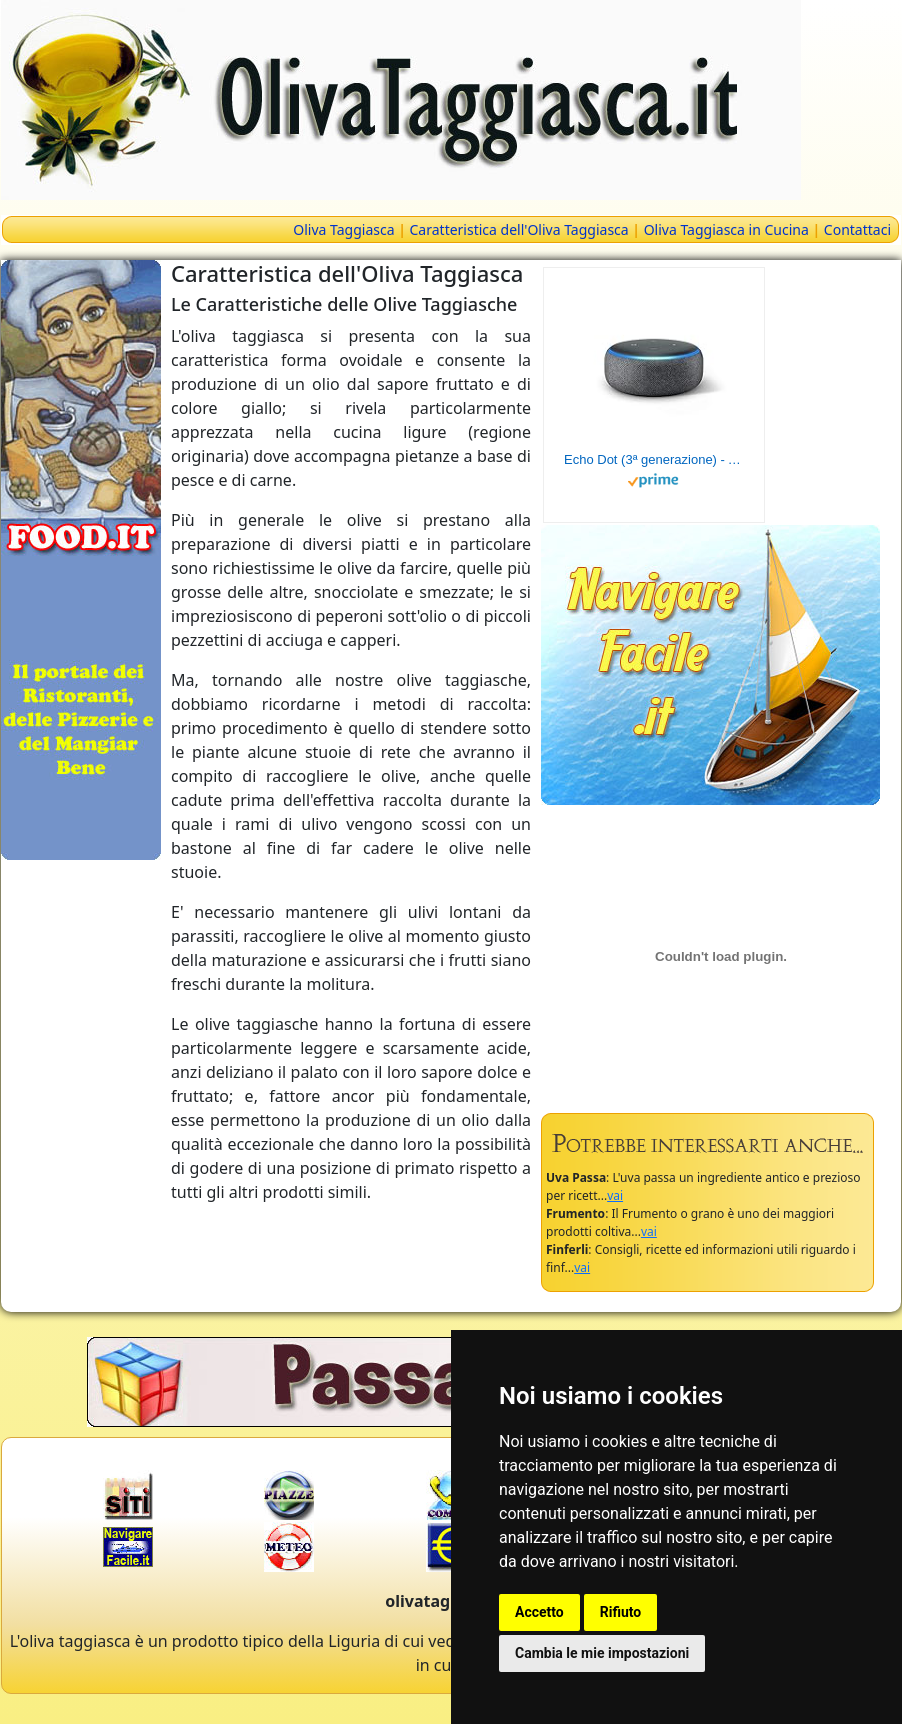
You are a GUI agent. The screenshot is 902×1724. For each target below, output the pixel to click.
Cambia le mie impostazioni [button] (602, 1653)
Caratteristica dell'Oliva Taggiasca (519, 229)
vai (615, 1195)
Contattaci (857, 229)
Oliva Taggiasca (343, 229)
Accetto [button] (539, 1612)
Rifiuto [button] (621, 1612)
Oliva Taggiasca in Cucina (726, 229)
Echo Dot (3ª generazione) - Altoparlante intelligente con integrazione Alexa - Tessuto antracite (654, 459)
